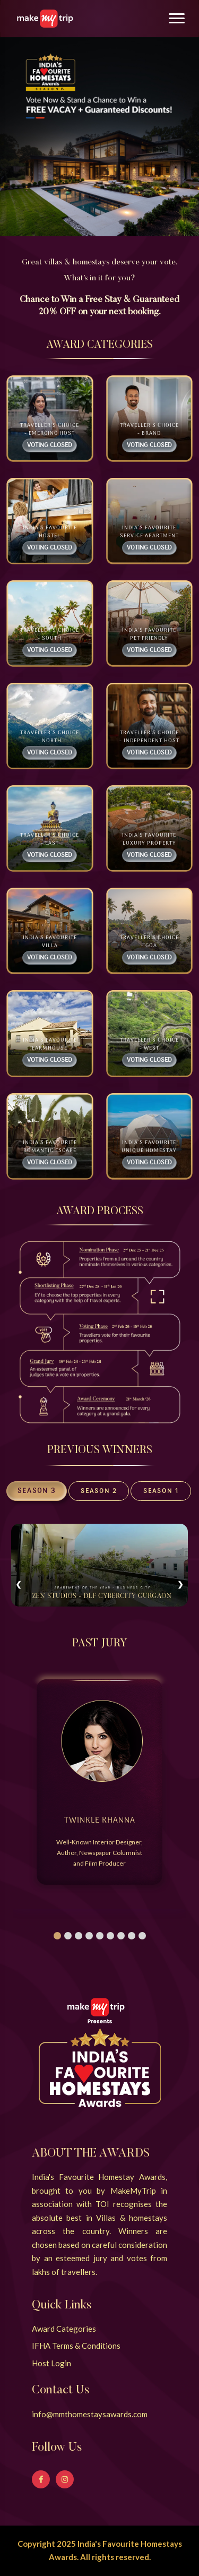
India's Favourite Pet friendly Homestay (149, 638)
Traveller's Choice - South (49, 634)
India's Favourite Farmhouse (50, 1044)
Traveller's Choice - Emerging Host (49, 429)
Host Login (51, 2363)
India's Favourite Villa (50, 941)
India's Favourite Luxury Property (149, 839)
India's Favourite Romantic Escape (50, 1146)
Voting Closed (49, 445)
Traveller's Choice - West (149, 1044)
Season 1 (161, 1491)
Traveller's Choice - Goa (149, 941)
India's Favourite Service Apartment (149, 531)
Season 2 (99, 1491)
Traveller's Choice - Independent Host (149, 736)
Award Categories (64, 2328)
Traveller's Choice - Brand (149, 429)
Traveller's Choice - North (49, 736)
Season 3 (37, 1491)
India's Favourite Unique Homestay (149, 1146)
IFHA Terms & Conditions (76, 2345)
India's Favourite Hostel (50, 531)
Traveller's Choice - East (49, 839)
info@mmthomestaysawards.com (90, 2414)
